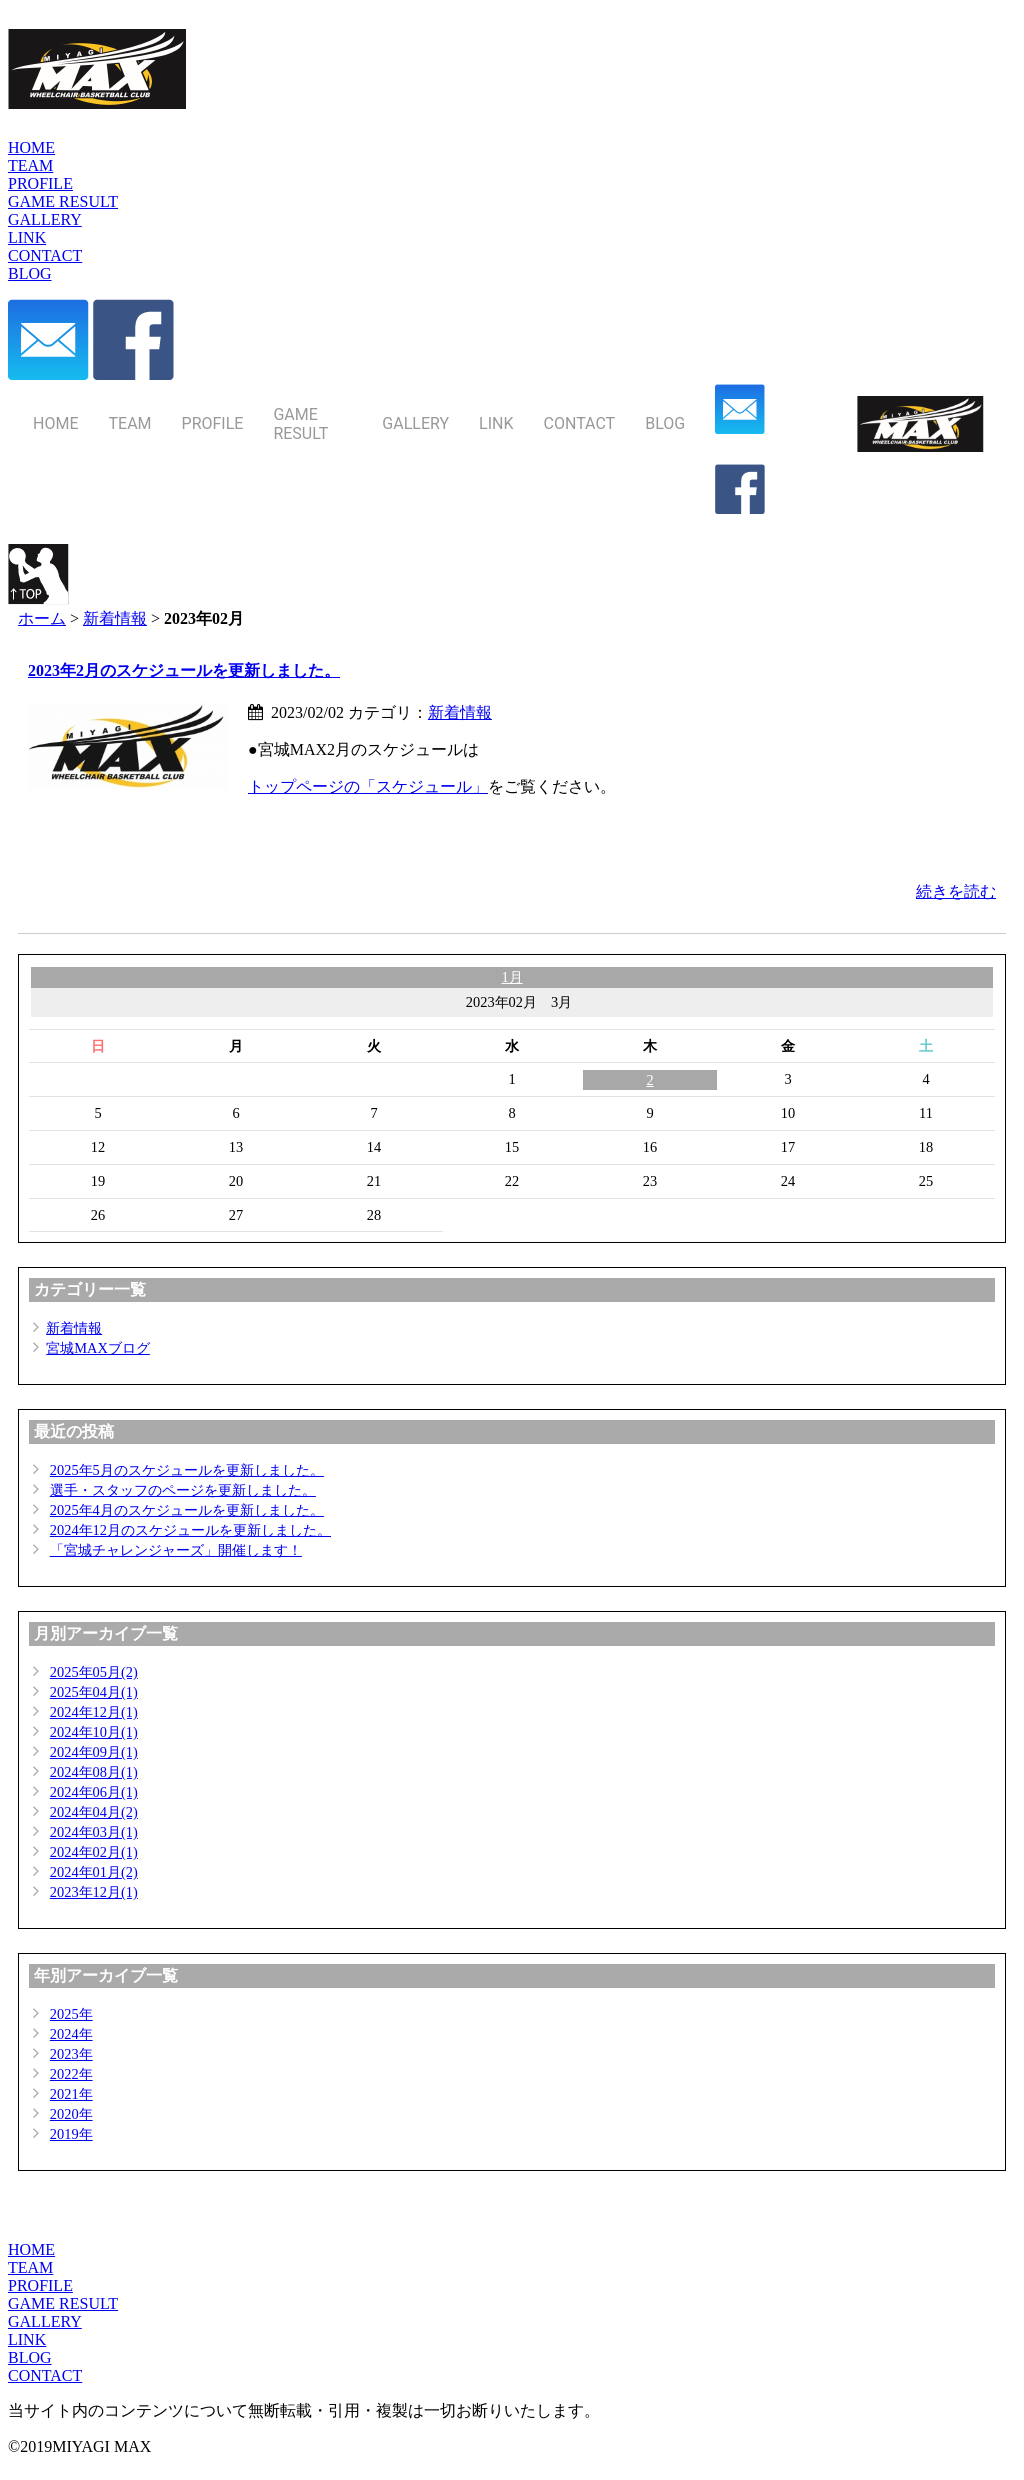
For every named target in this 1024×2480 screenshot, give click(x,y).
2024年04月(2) (94, 1812)
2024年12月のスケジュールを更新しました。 (190, 1530)
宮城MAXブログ (98, 1348)
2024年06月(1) (94, 1792)
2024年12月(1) (94, 1712)
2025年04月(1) (94, 1692)
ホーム (42, 618)
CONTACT (45, 2375)
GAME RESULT (63, 2303)
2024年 (71, 2034)
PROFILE (40, 2285)
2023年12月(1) (94, 1892)
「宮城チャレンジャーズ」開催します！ (176, 1550)
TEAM (30, 2267)
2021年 (71, 2094)
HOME (31, 2249)
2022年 (71, 2074)
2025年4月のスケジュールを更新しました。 (187, 1510)
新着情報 (115, 618)
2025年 (71, 2014)
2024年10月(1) (94, 1732)
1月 (511, 977)
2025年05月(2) (94, 1672)
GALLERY (45, 2321)
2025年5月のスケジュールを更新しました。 (187, 1470)
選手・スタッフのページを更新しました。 (183, 1490)
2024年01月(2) (94, 1872)
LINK (27, 2339)
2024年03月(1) (94, 1832)
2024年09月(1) (94, 1752)
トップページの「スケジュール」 (368, 786)
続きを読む (956, 891)
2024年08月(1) (94, 1772)
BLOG (30, 2357)
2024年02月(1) (94, 1852)
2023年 (71, 2054)
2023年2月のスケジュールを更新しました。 (184, 670)
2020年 (71, 2114)
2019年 (71, 2134)
